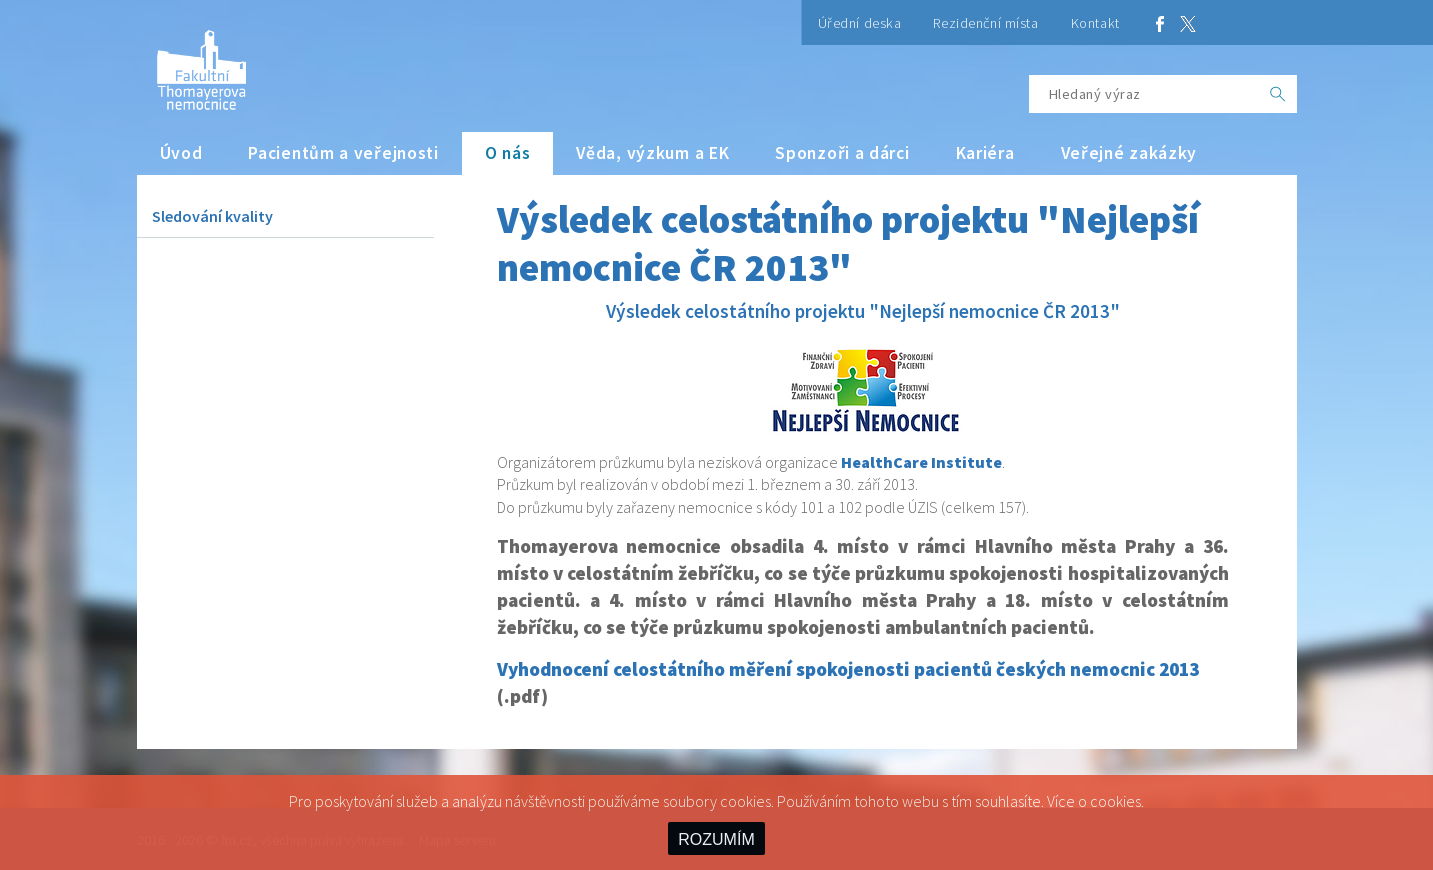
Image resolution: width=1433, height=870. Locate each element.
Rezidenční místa (985, 23)
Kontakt (1095, 23)
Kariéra (985, 153)
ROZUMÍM (716, 839)
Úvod (181, 153)
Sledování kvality (212, 216)
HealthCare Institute (921, 462)
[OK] (1278, 94)
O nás (508, 153)
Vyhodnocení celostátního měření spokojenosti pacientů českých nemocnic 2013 (848, 669)
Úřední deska (860, 23)
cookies (1115, 801)
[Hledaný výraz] (1144, 94)
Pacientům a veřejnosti (343, 153)
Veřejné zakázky (1129, 153)
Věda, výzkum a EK (652, 153)
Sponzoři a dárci (842, 153)
